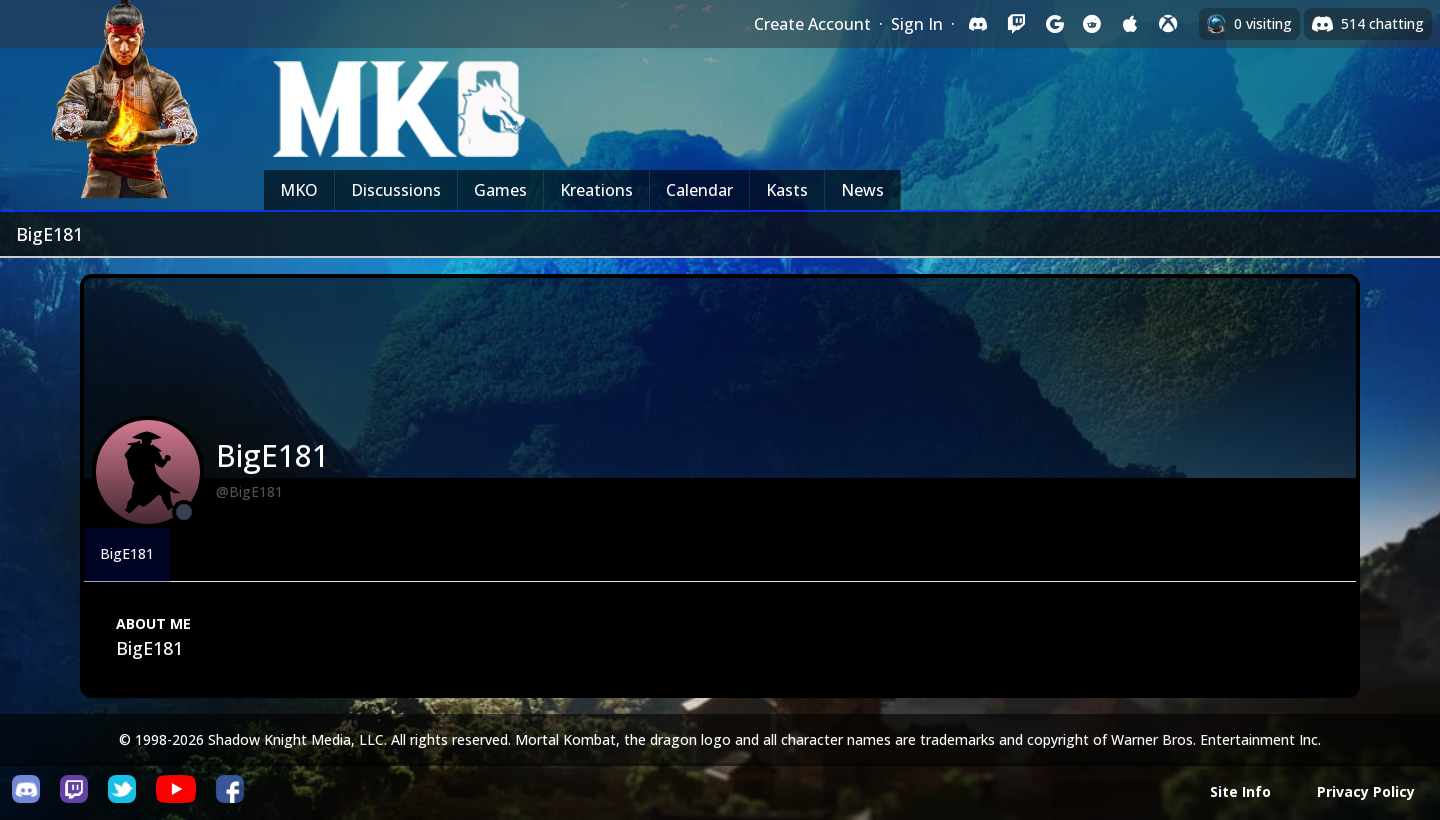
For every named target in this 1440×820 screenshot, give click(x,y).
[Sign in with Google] (1054, 24)
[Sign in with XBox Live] (1168, 24)
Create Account (812, 24)
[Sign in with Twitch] (1016, 24)
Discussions (396, 190)
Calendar (699, 190)
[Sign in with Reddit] (1092, 24)
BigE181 (127, 553)
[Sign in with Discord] (978, 24)
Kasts (787, 190)
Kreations (596, 190)
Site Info (1240, 791)
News (862, 190)
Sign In (917, 24)
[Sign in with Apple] (1130, 24)
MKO (299, 190)
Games (500, 190)
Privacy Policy (1366, 791)
